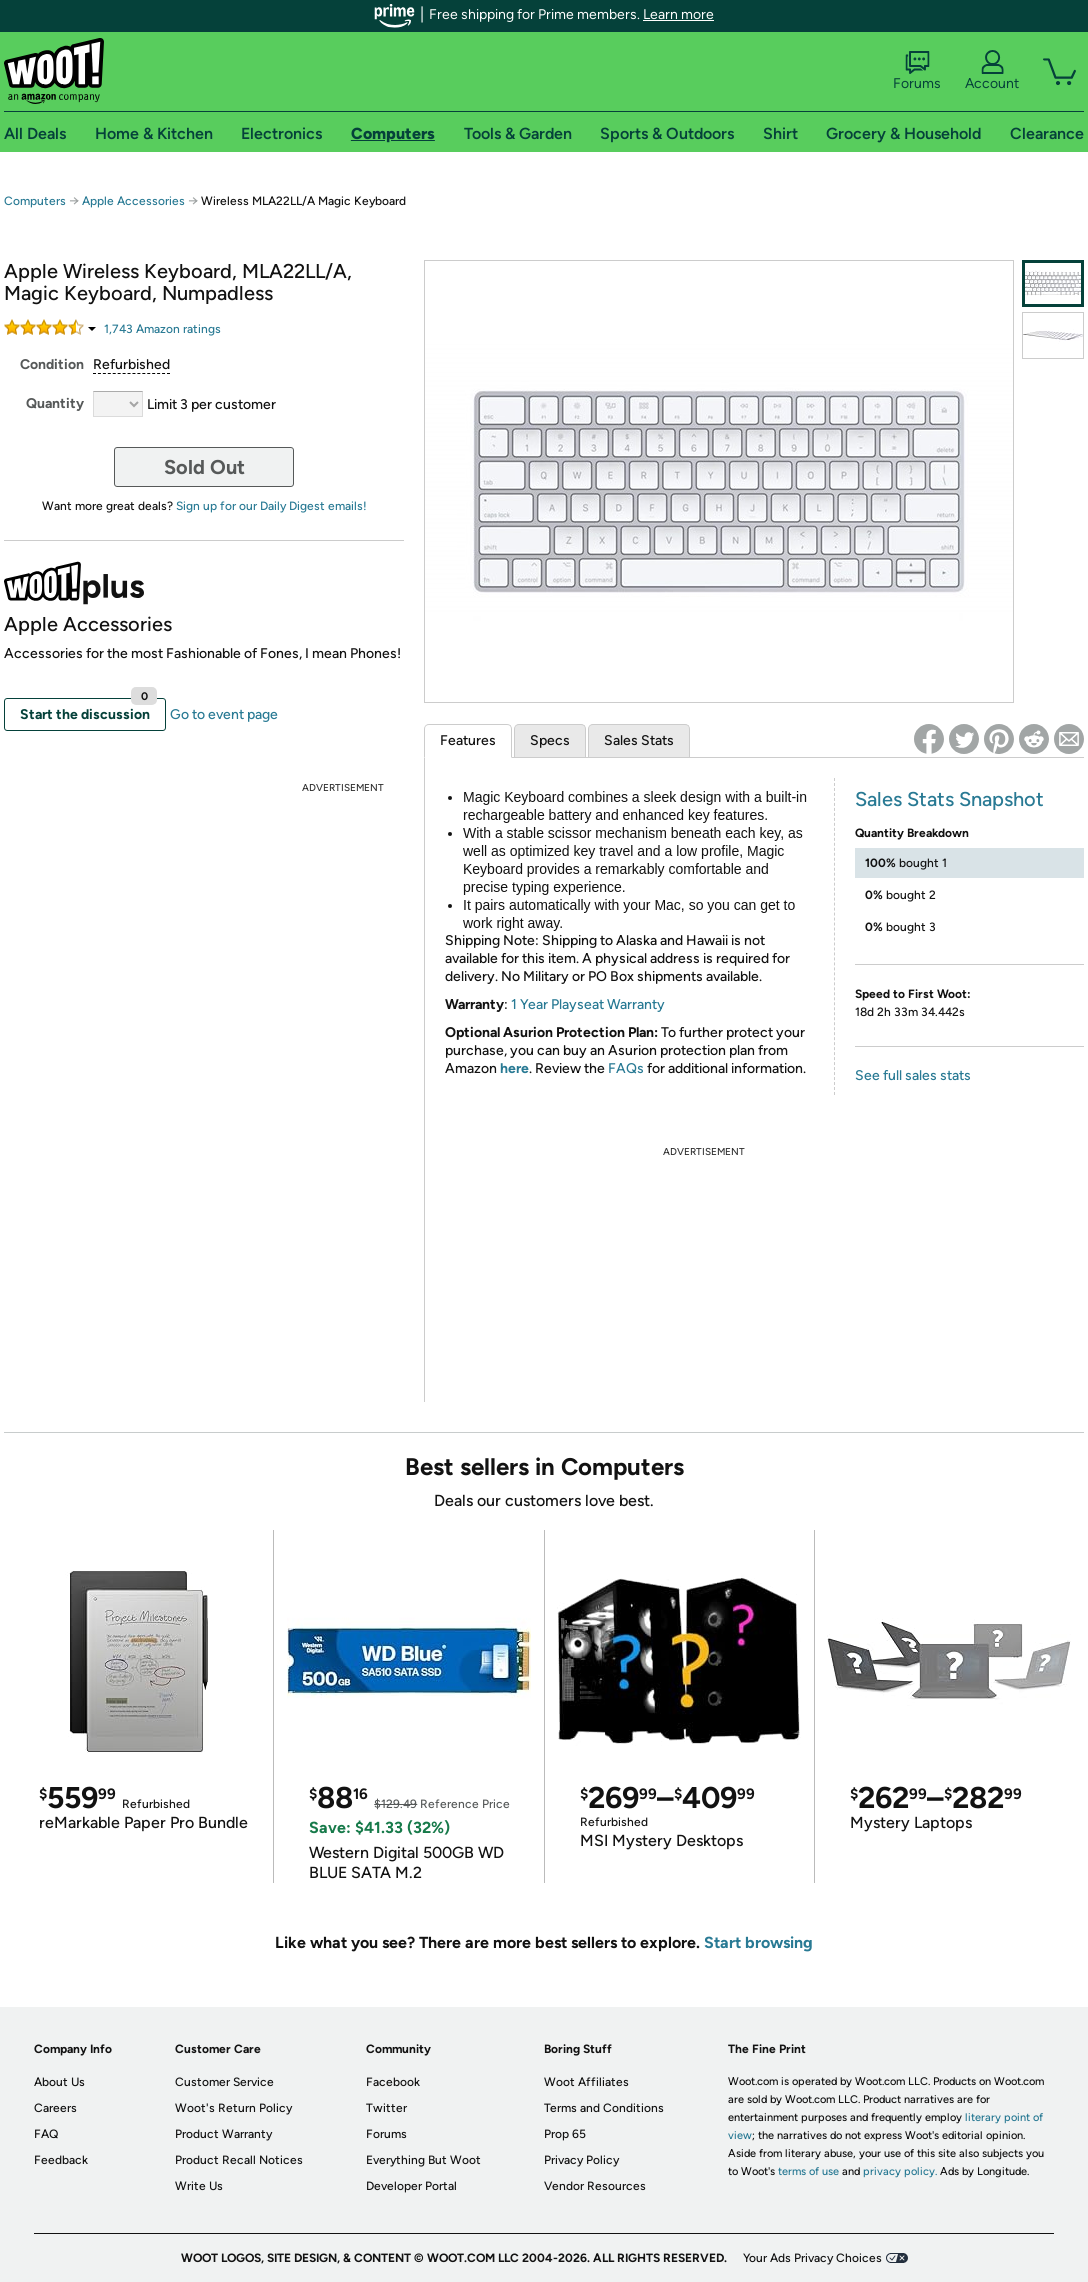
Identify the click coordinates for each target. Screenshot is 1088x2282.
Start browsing (758, 1942)
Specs (550, 740)
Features (468, 740)
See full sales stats (913, 1075)
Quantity (55, 403)
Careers (55, 2108)
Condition (52, 364)
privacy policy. (900, 2171)
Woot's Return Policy (233, 2108)
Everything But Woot (423, 2160)
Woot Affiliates (586, 2082)
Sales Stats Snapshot (949, 799)
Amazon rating (162, 329)
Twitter (386, 2108)
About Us (59, 2082)
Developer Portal (411, 2186)
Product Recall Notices (239, 2160)
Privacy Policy (581, 2160)
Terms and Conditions (604, 2108)
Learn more (678, 14)
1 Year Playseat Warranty (588, 1004)
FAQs (626, 1068)
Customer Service (224, 2082)
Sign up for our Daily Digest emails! (271, 506)
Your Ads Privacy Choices (812, 2258)
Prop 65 (565, 2134)
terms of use (808, 2171)
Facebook (393, 2082)
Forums (917, 71)
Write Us (199, 2186)
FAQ (46, 2134)
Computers (35, 201)
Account (992, 71)
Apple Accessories (133, 201)
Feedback (61, 2160)
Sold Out (204, 467)
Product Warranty (223, 2134)
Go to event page (224, 714)
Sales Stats (639, 740)
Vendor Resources (595, 2186)
